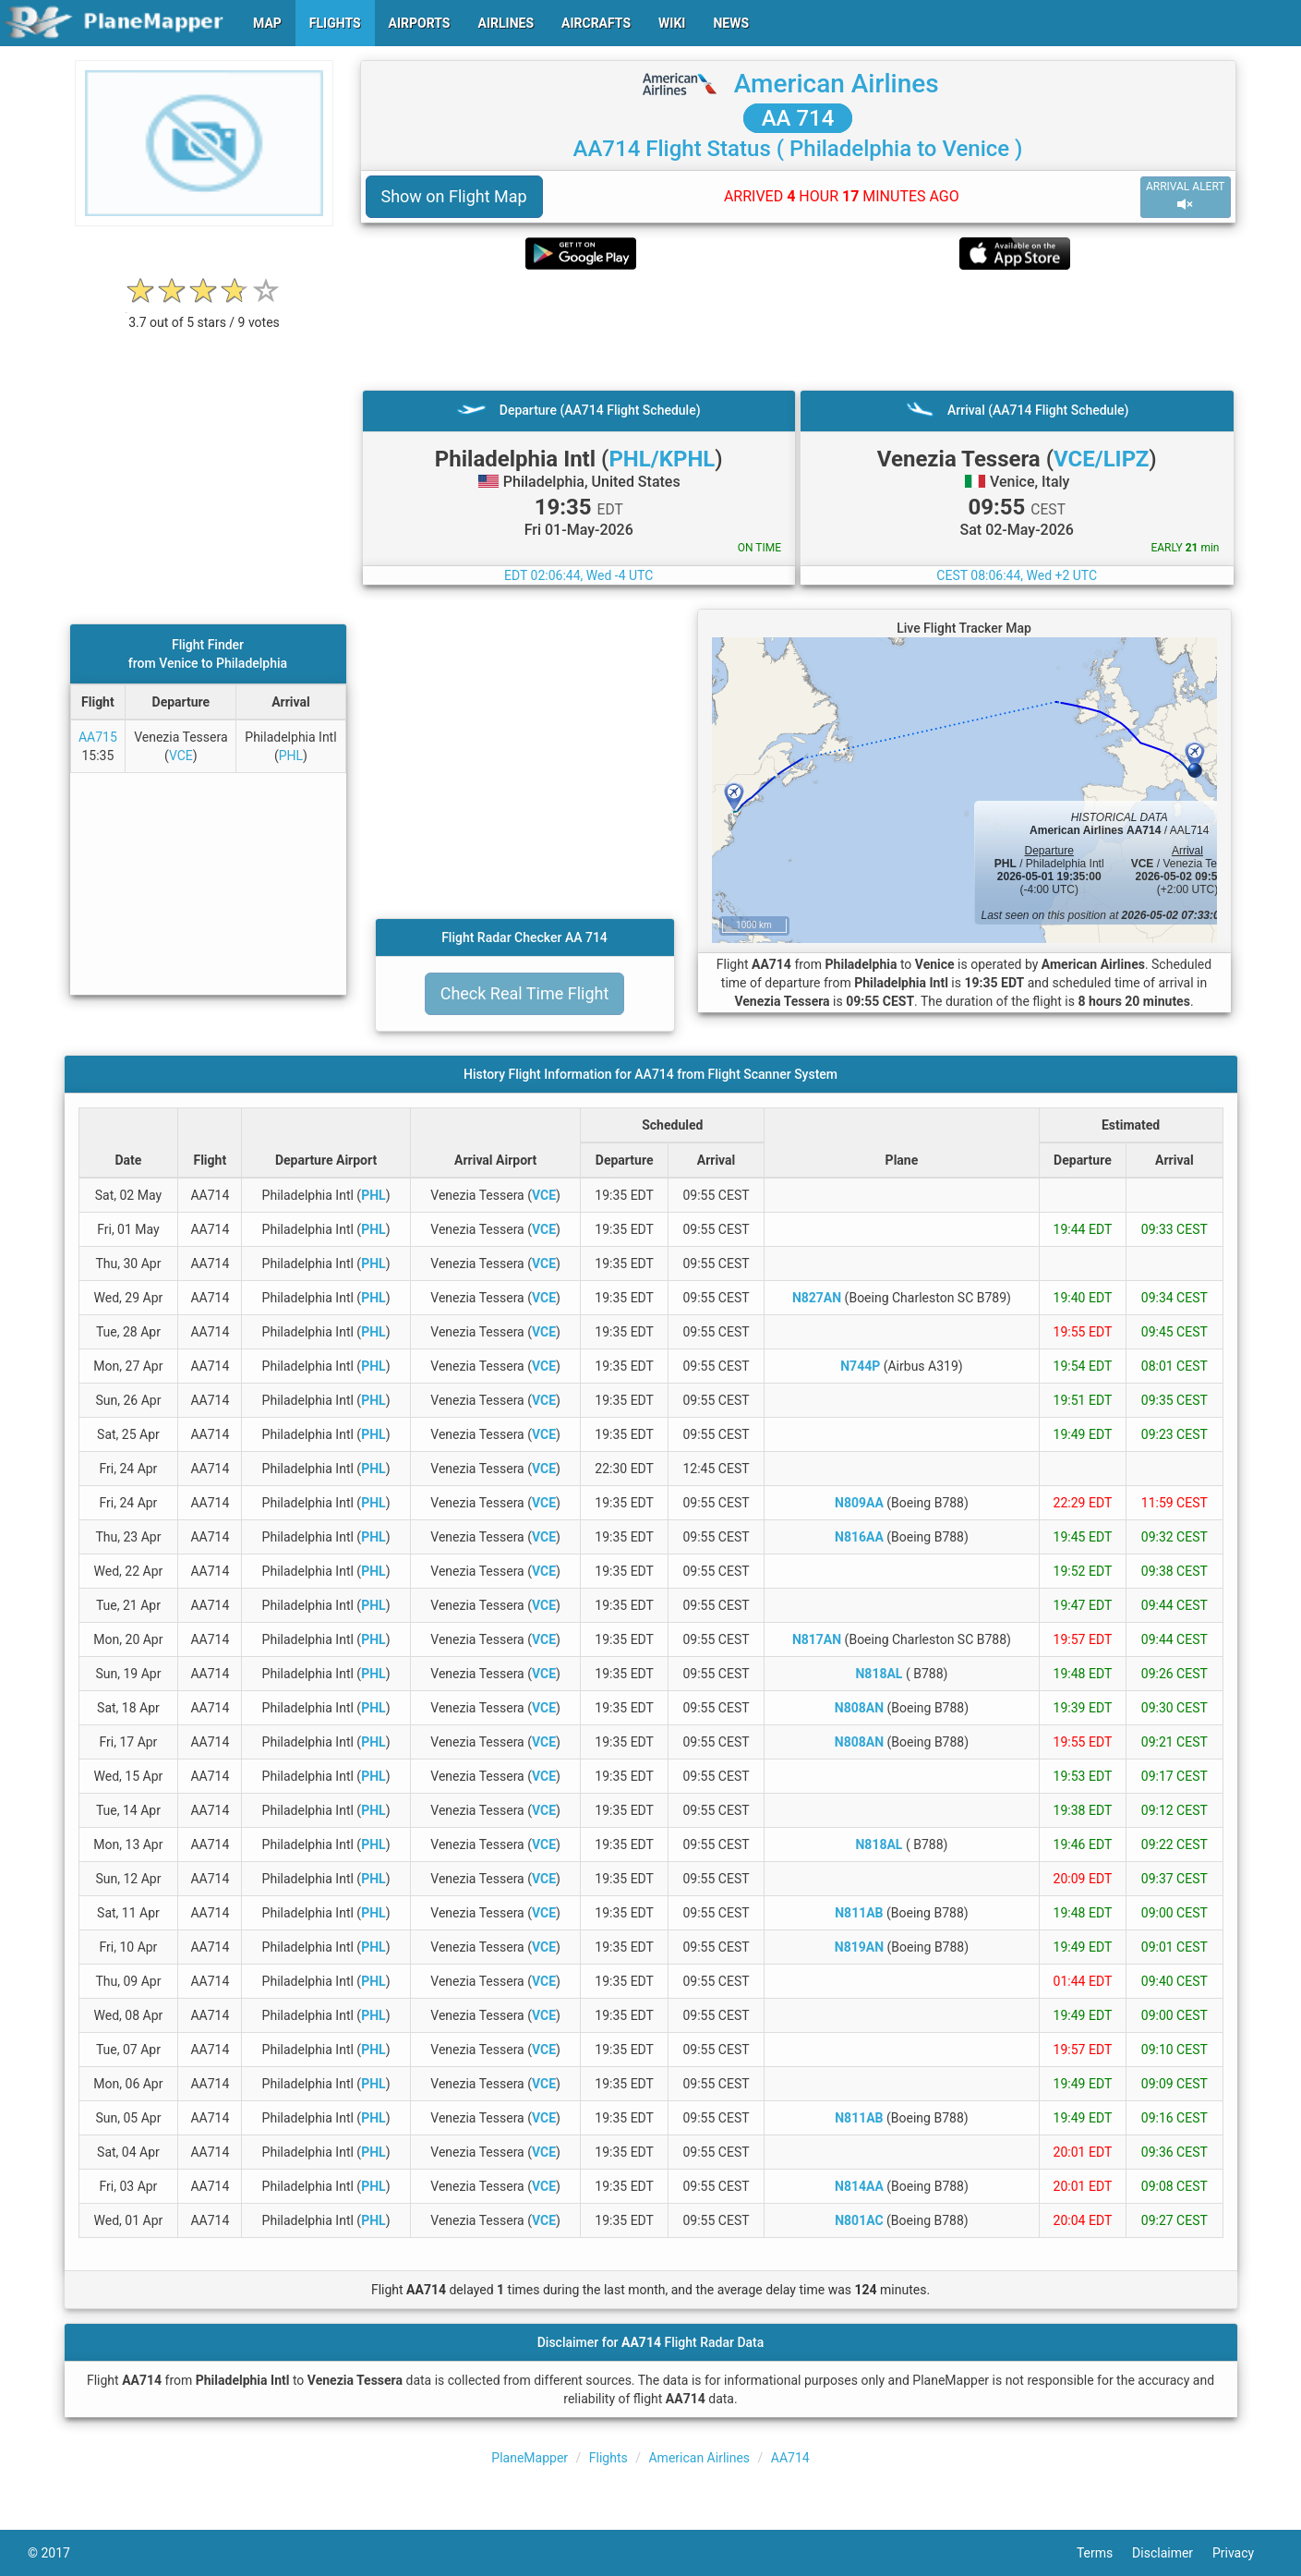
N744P (860, 1366)
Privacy (1242, 2553)
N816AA (859, 1537)
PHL (291, 755)
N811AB (859, 1912)
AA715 (97, 737)
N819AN (859, 1947)
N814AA (859, 2186)
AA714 (790, 2457)
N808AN (859, 1707)
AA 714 (798, 118)
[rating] (204, 312)
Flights (608, 2457)
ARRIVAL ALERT (1185, 196)
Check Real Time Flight (524, 993)
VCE (181, 755)
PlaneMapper (529, 2457)
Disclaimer (1172, 2553)
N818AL (878, 1673)
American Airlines (836, 83)
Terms (1104, 2553)
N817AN (816, 1639)
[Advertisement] (798, 329)
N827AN (816, 1297)
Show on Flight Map (454, 196)
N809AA (859, 1502)
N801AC (859, 2220)
